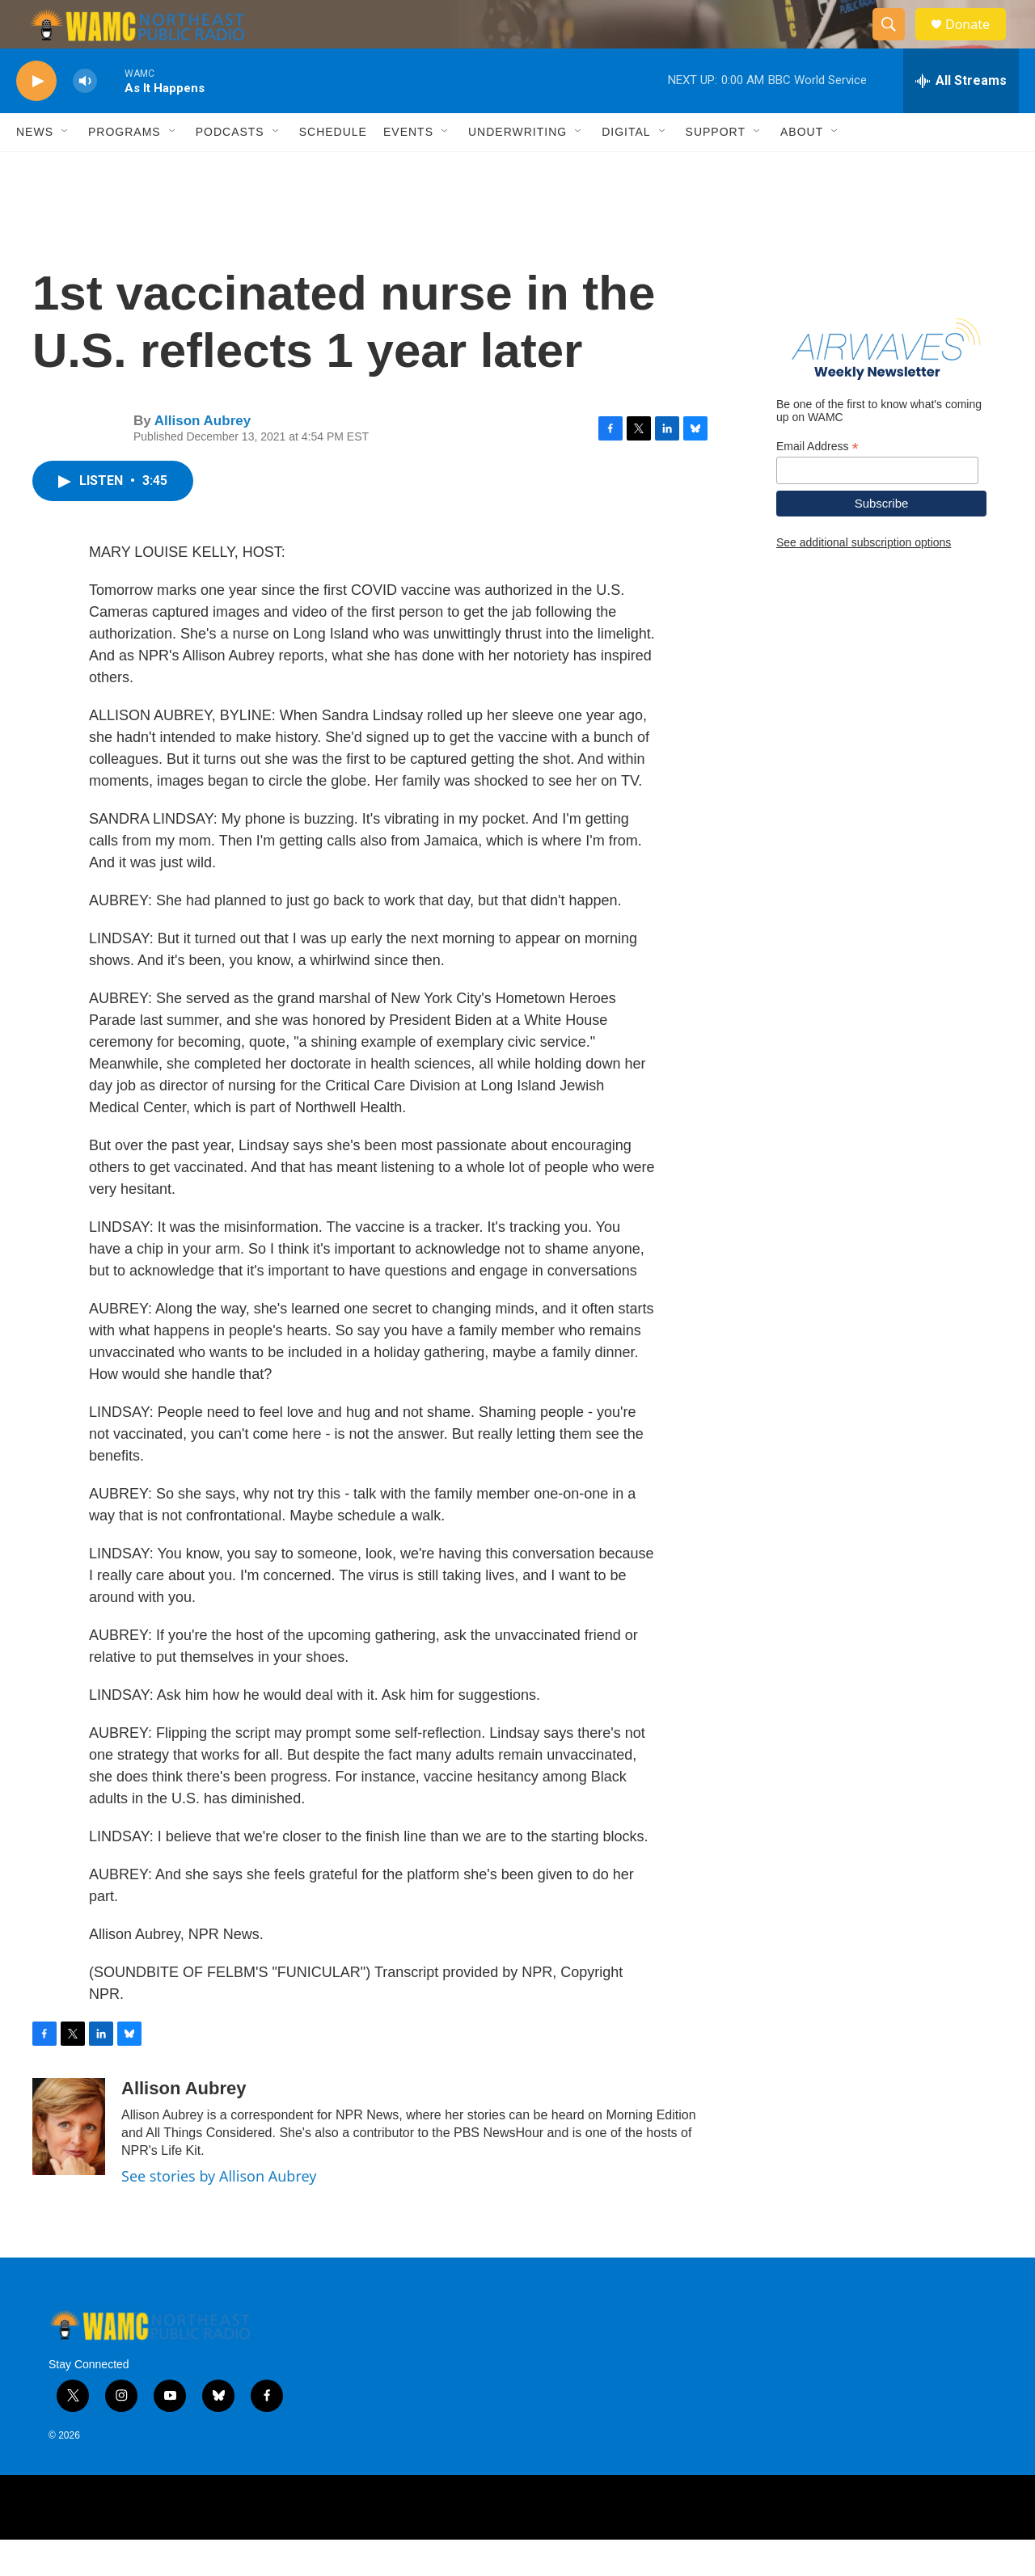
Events (408, 168)
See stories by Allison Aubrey (218, 2212)
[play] (36, 117)
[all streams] (961, 117)
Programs (124, 168)
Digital (626, 168)
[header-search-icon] (896, 43)
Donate (978, 42)
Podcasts (230, 168)
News (34, 168)
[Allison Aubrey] (68, 2162)
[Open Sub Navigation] (65, 168)
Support (716, 168)
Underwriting (517, 168)
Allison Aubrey (202, 457)
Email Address (817, 483)
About (801, 168)
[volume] (85, 117)
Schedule (333, 168)
